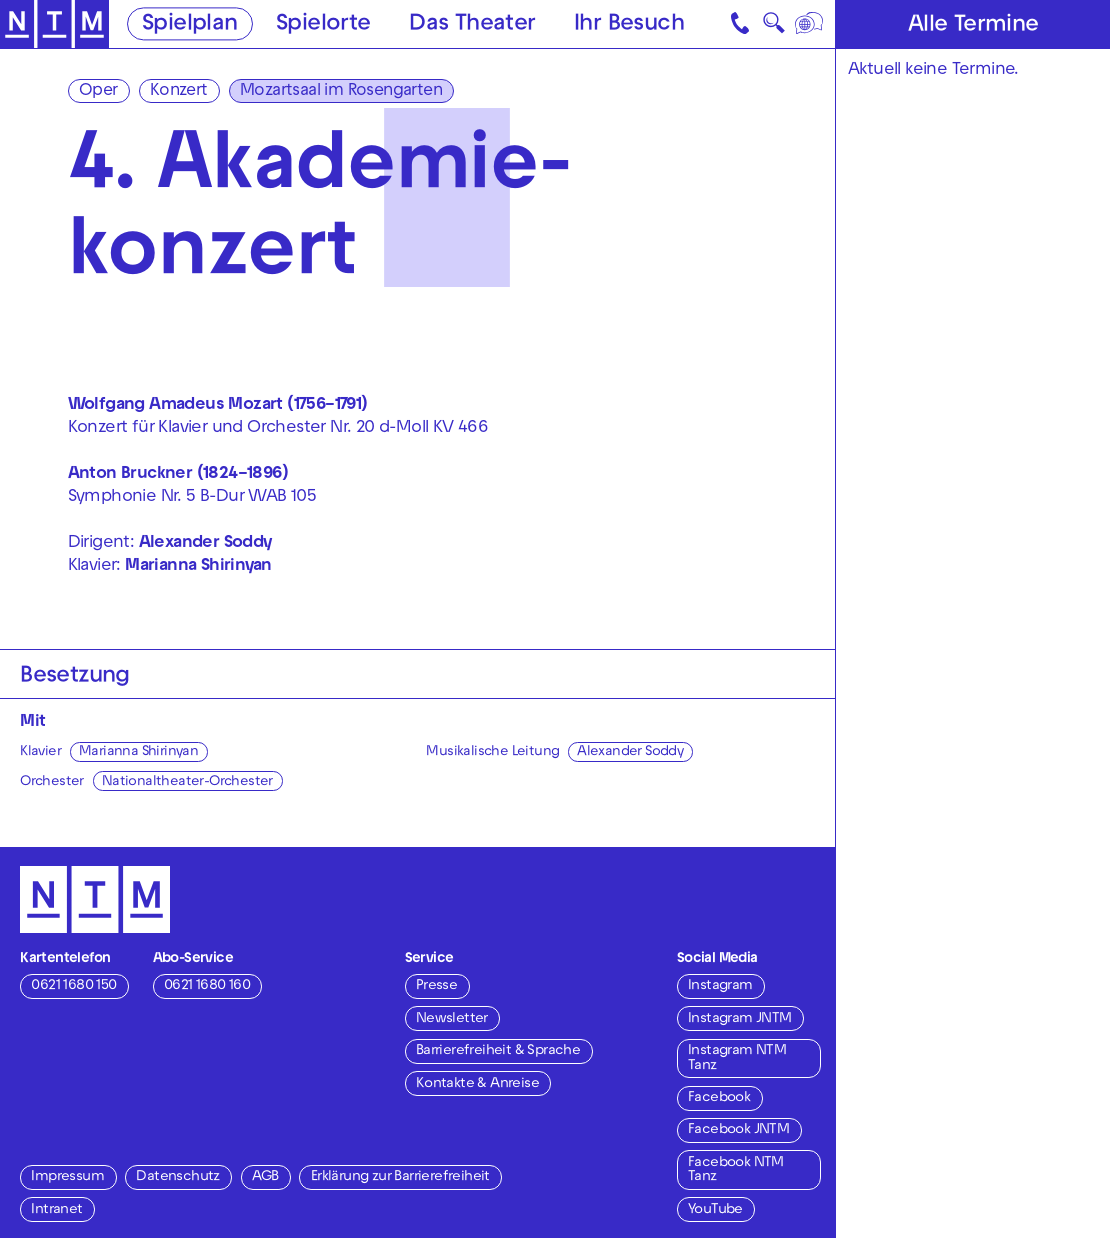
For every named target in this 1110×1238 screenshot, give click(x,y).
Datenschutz (177, 1177)
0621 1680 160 (207, 986)
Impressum (67, 1177)
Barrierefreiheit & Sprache (498, 1051)
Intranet (56, 1210)
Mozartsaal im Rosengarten (341, 92)
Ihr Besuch (629, 25)
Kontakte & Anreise (477, 1084)
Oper (98, 92)
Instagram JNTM (740, 1019)
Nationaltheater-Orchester (187, 782)
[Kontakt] (741, 24)
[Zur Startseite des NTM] (54, 24)
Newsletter (452, 1019)
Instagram (720, 986)
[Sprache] (810, 24)
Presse (436, 986)
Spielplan (190, 25)
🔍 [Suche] (773, 27)
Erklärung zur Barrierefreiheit (400, 1177)
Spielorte (323, 25)
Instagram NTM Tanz (737, 1058)
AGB (265, 1177)
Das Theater (472, 25)
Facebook (719, 1098)
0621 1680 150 (73, 986)
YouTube (715, 1210)
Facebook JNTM (738, 1130)
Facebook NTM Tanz (736, 1170)
